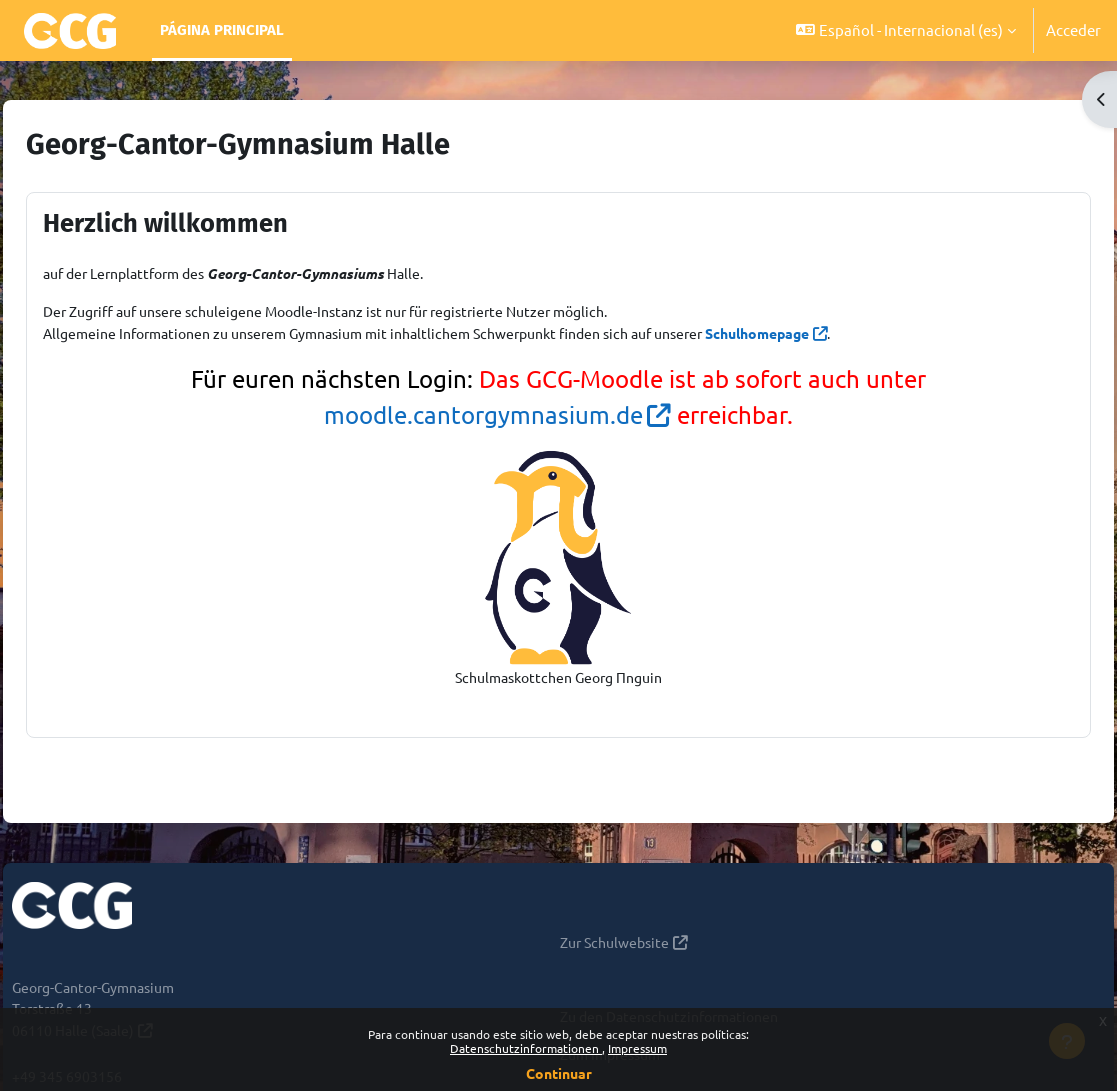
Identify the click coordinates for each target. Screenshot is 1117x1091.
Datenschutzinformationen (526, 1048)
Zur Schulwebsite (619, 947)
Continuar (559, 1073)
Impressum (637, 1048)
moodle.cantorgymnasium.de (483, 417)
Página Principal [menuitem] (222, 30)
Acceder (1073, 29)
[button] (906, 30)
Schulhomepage (861, 335)
